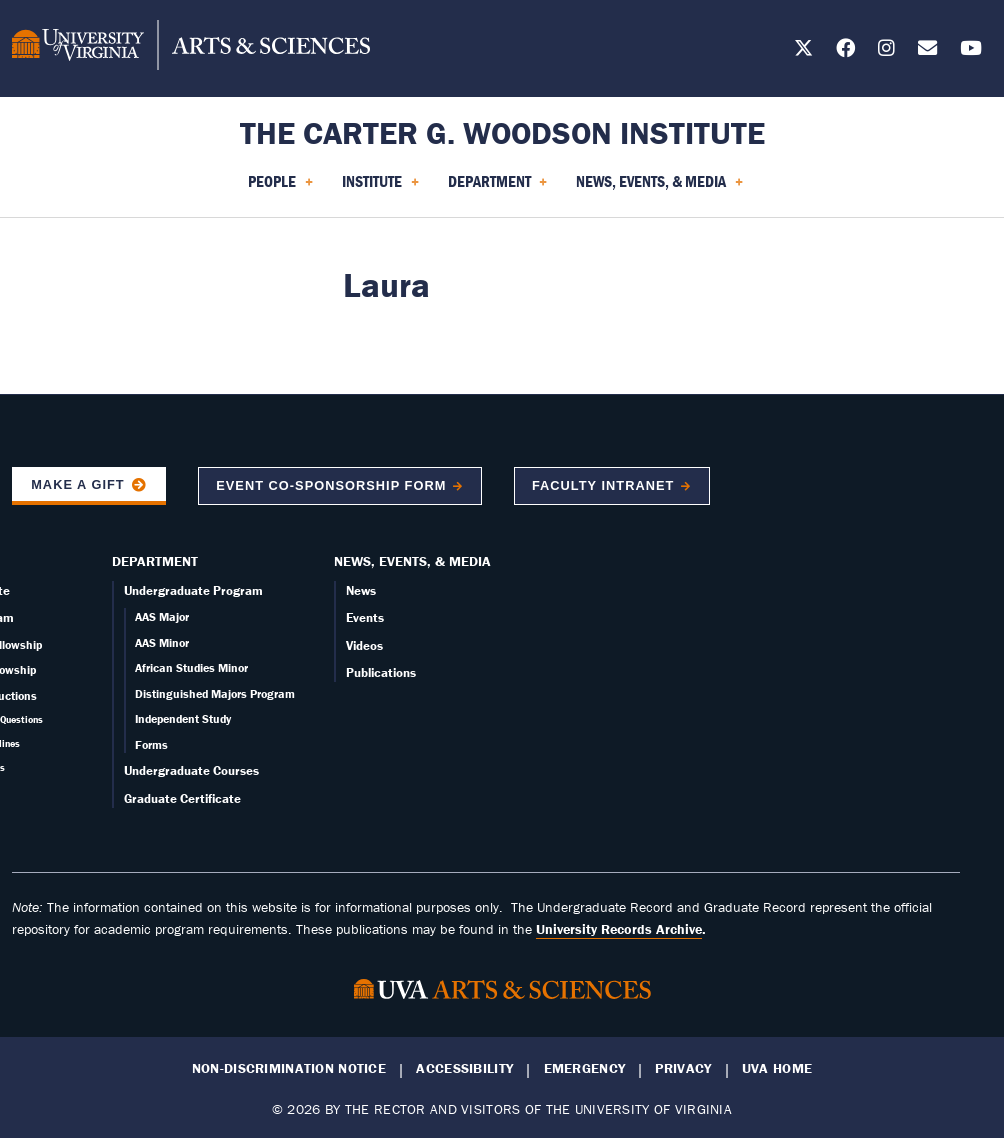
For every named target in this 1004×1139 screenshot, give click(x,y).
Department (155, 561)
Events (365, 617)
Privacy (683, 1068)
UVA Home (777, 1068)
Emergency (585, 1068)
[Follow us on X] (803, 51)
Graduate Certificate (182, 798)
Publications (381, 672)
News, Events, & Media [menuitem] (659, 188)
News (361, 590)
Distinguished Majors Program (215, 693)
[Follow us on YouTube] (971, 51)
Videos (364, 645)
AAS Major (162, 616)
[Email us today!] (927, 51)
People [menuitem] (280, 188)
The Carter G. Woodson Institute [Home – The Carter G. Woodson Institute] (502, 132)
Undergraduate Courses (191, 770)
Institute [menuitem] (380, 188)
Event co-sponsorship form (331, 485)
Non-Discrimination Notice (289, 1068)
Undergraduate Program (193, 590)
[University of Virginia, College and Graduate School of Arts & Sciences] (191, 48)
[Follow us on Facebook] (845, 51)
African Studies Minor (191, 667)
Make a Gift (78, 484)
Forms (151, 744)
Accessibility (464, 1068)
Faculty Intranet (603, 485)
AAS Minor (162, 642)
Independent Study (183, 718)
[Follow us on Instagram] (886, 51)
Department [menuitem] (498, 188)
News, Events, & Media (412, 561)
